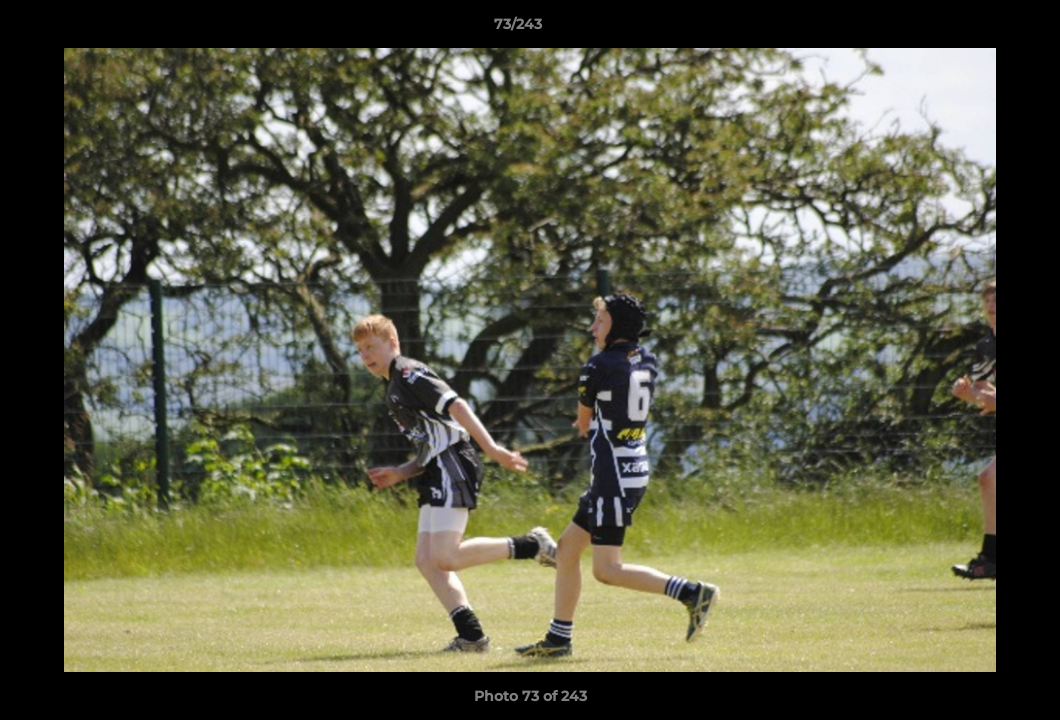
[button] (976, 29)
